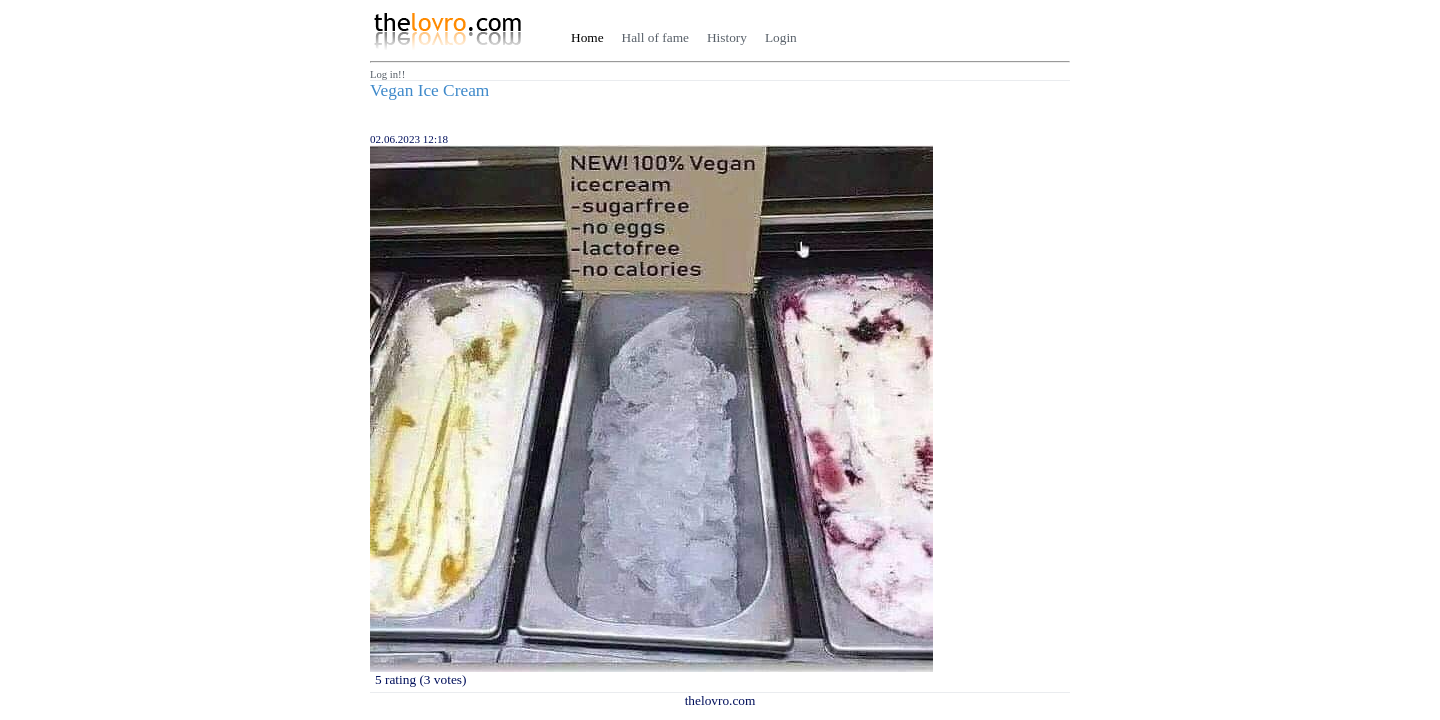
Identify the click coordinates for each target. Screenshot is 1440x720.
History (727, 37)
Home (587, 37)
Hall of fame (655, 37)
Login (781, 37)
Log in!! (387, 74)
